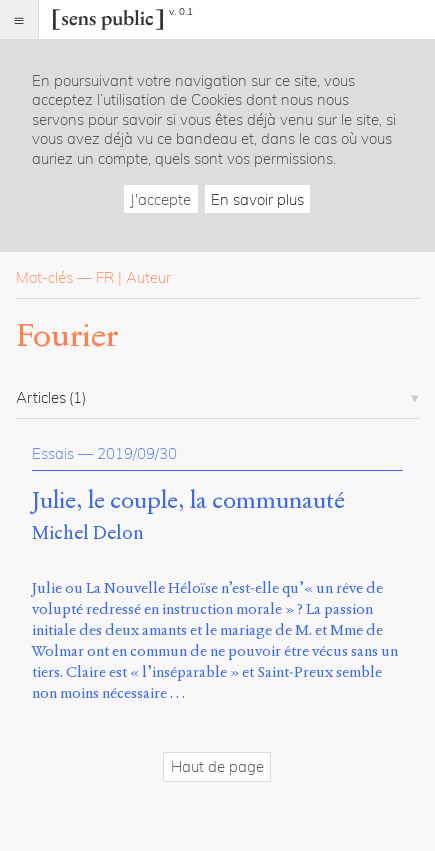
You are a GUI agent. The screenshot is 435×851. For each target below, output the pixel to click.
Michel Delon (88, 532)
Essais (53, 453)
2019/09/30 (137, 453)
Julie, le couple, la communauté (188, 501)
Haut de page (217, 766)
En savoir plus (257, 199)
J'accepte (160, 199)
